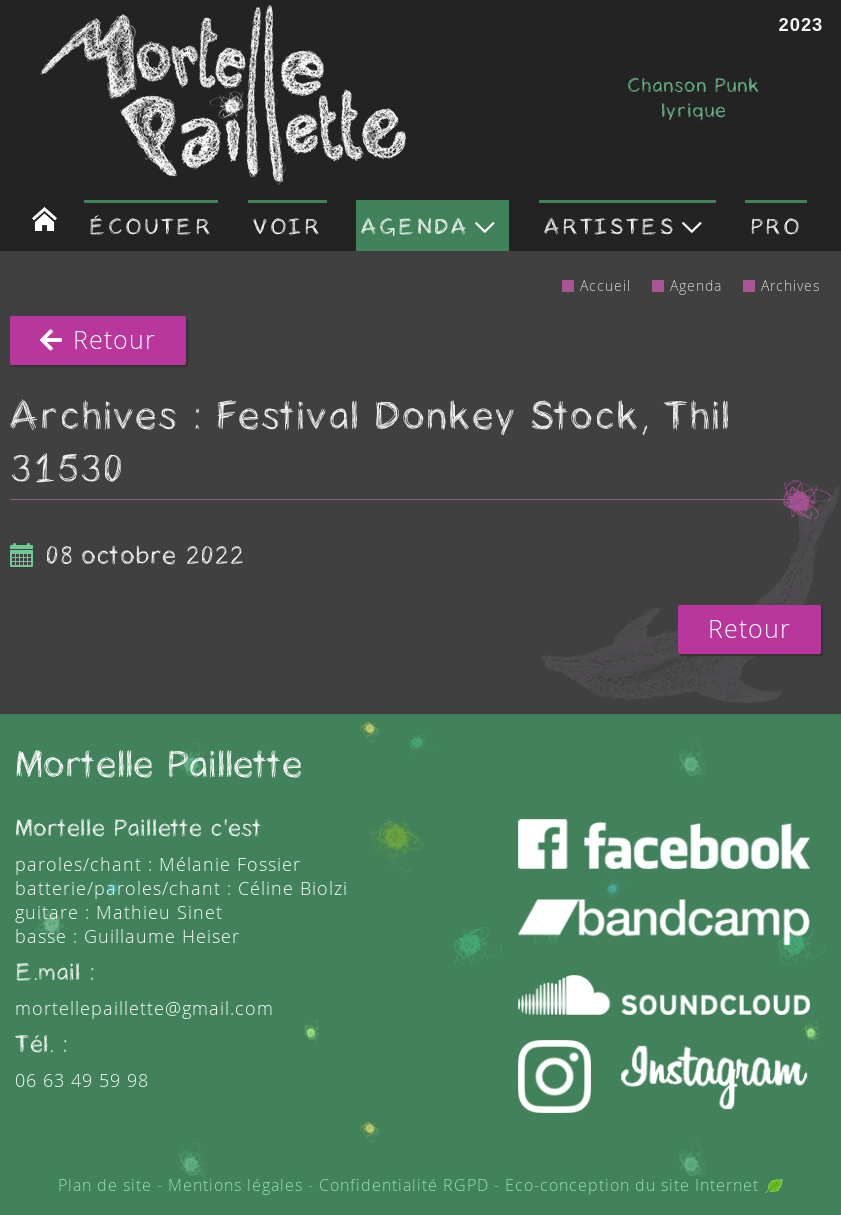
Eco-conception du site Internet (644, 1185)
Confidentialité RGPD (404, 1185)
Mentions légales (235, 1185)
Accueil (605, 285)
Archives (791, 285)
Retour (98, 340)
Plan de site (105, 1185)
